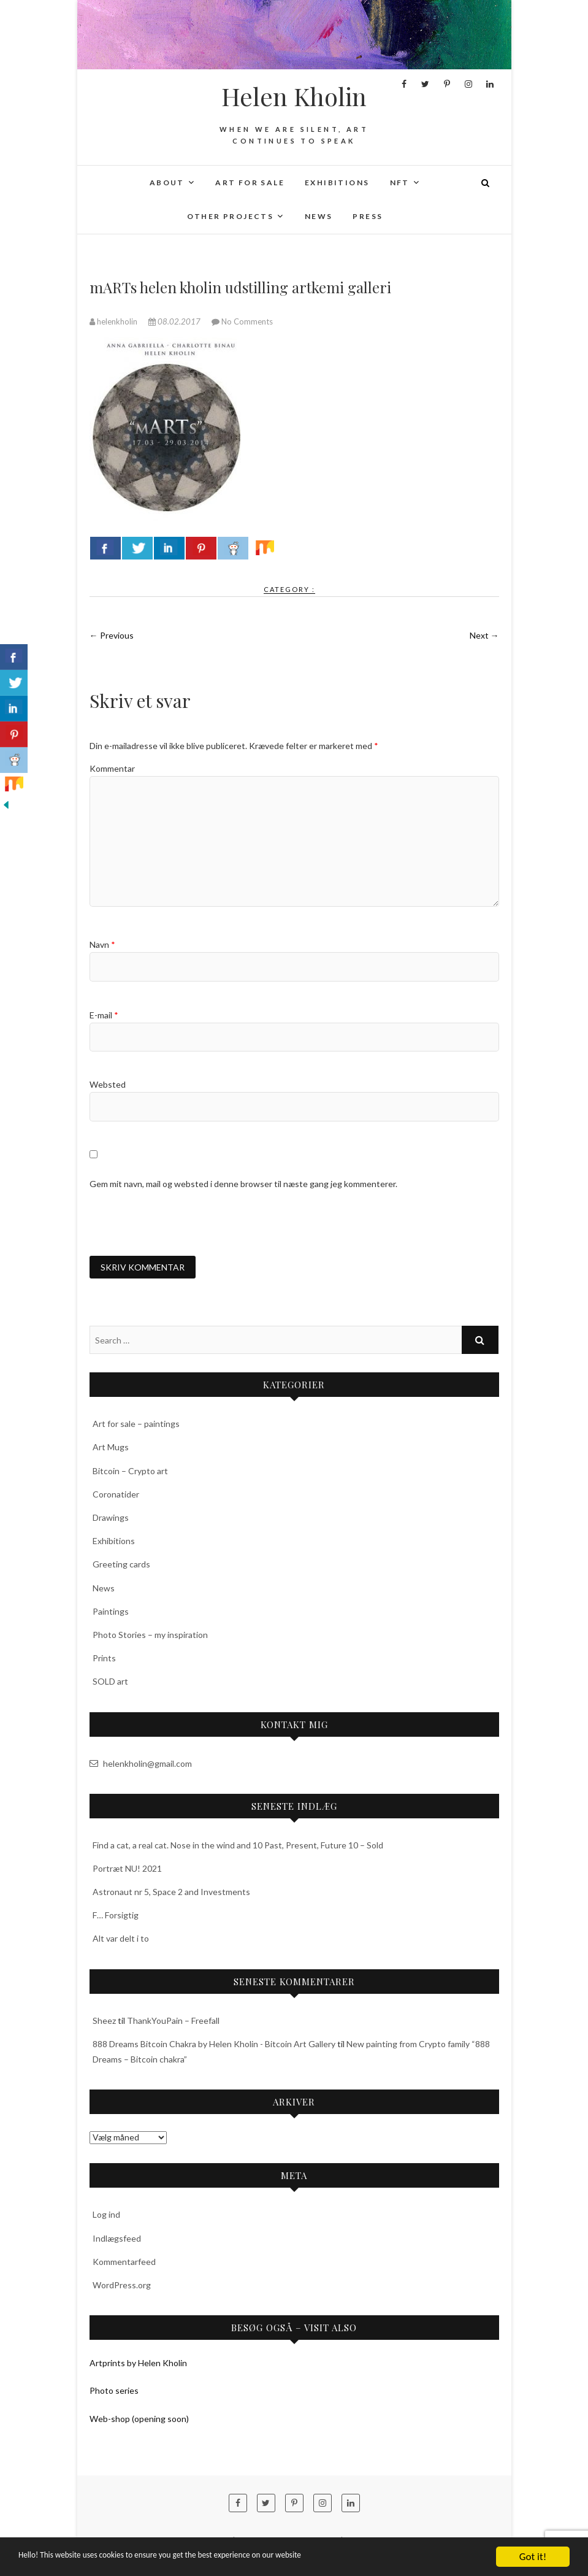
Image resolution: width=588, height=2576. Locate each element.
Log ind (106, 2216)
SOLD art (110, 1683)
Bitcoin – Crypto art (130, 1472)
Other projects (230, 216)
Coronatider (116, 1495)
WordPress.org (122, 2287)
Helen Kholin (294, 96)
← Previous (112, 635)
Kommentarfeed (124, 2263)
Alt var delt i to (121, 1940)
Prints (104, 1660)
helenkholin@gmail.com (141, 1764)
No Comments (247, 321)
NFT (400, 182)
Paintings (111, 1612)
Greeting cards (121, 1566)
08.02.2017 (175, 321)
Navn (102, 944)
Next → (484, 635)
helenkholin (114, 321)
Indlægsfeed (117, 2239)
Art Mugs (111, 1449)
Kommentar (112, 768)
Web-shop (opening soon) (139, 2420)
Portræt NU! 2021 (127, 1869)
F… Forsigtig (116, 1917)
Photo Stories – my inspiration (150, 1636)
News (319, 216)
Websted (108, 1084)
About (167, 182)
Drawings (111, 1519)
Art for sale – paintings (136, 1425)
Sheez (104, 2022)
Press (368, 216)
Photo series (114, 2392)
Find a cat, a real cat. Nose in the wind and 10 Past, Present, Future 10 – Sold (238, 1846)
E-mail (104, 1015)
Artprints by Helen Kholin (138, 2364)
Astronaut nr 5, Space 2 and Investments (171, 1893)
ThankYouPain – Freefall (173, 2022)
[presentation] (183, 1223)
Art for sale (249, 182)
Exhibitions (337, 182)
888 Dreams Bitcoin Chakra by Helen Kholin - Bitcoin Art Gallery (214, 2045)
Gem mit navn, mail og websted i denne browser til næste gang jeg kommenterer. (243, 1183)
